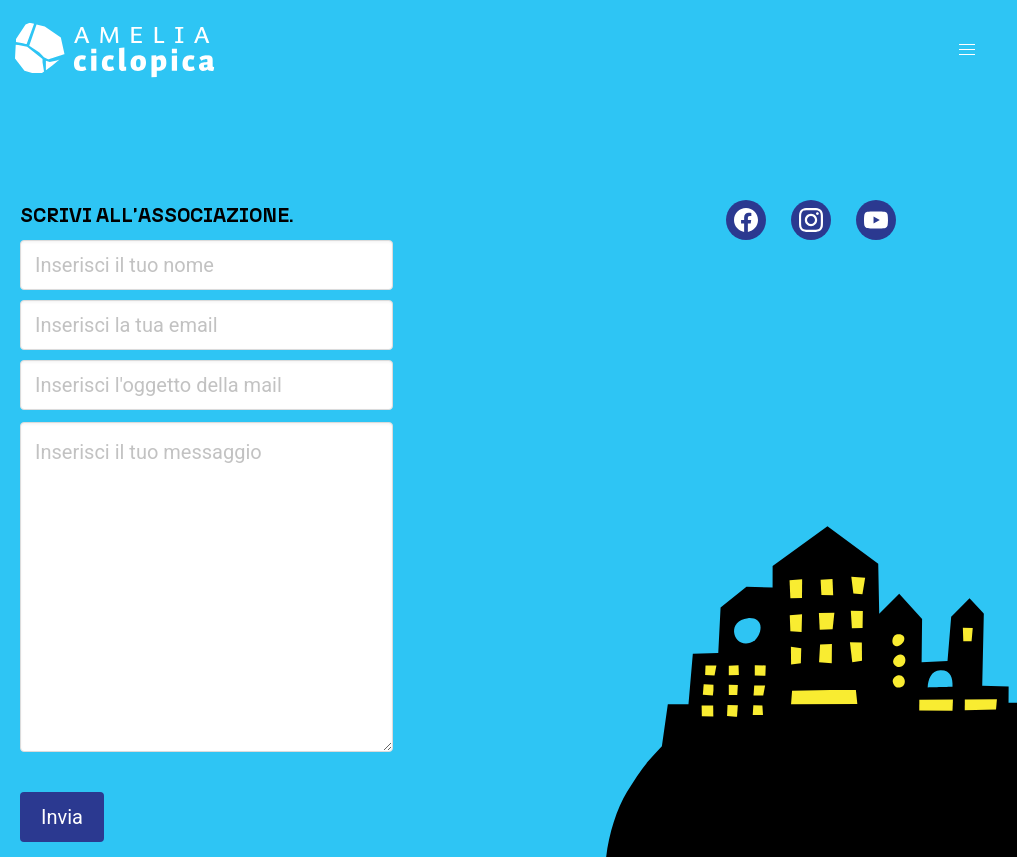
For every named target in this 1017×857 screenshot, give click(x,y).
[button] (967, 50)
